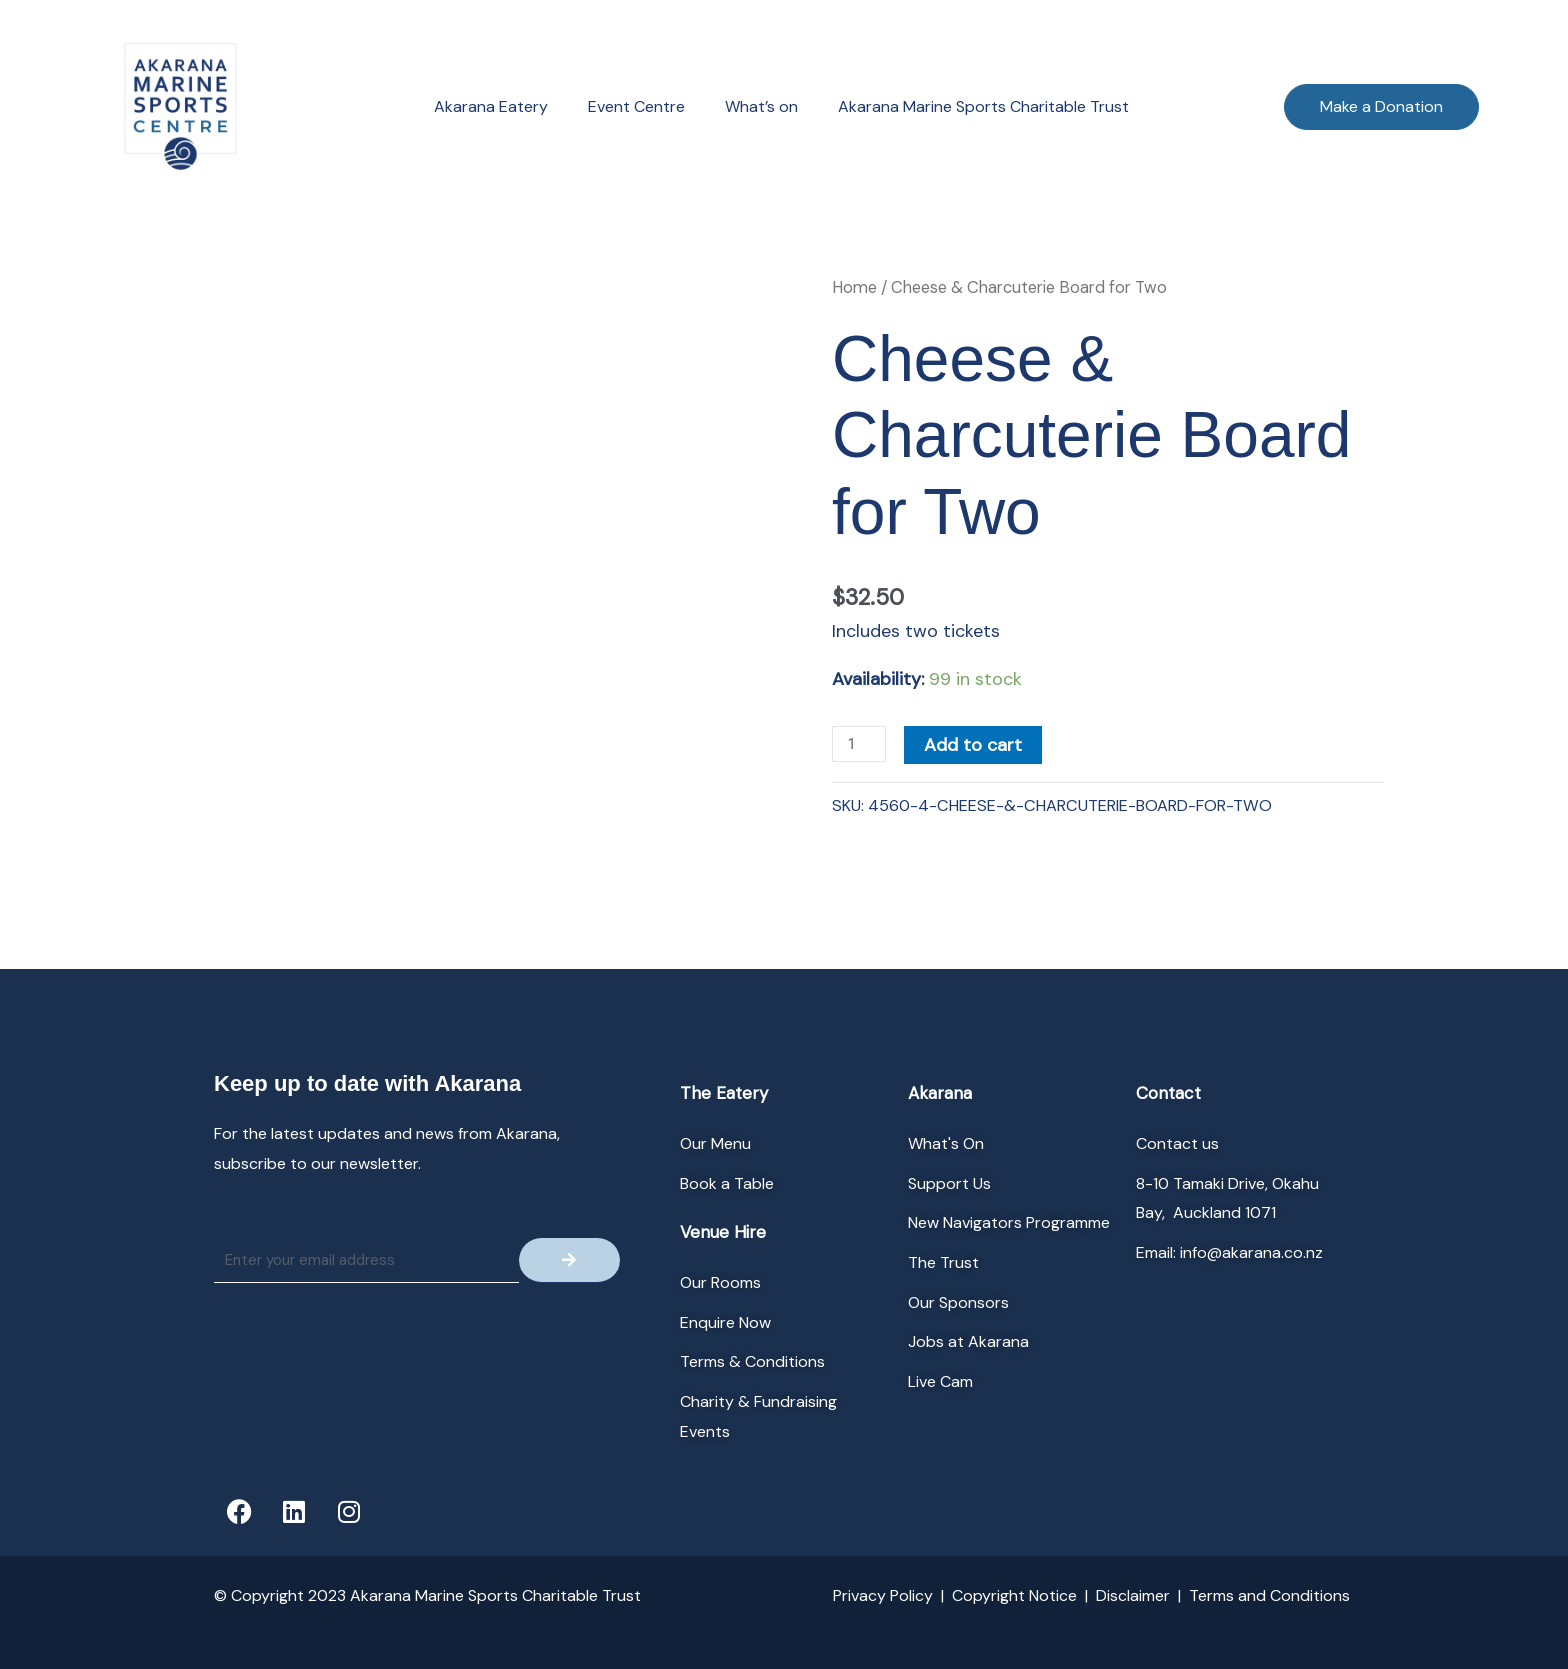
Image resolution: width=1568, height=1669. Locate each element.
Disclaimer (1133, 1595)
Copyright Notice (1014, 1595)
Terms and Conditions (1269, 1595)
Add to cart (973, 745)
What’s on (761, 106)
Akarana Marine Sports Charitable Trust (983, 106)
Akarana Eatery (491, 106)
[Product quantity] (859, 744)
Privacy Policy (883, 1595)
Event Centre (636, 106)
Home (854, 287)
